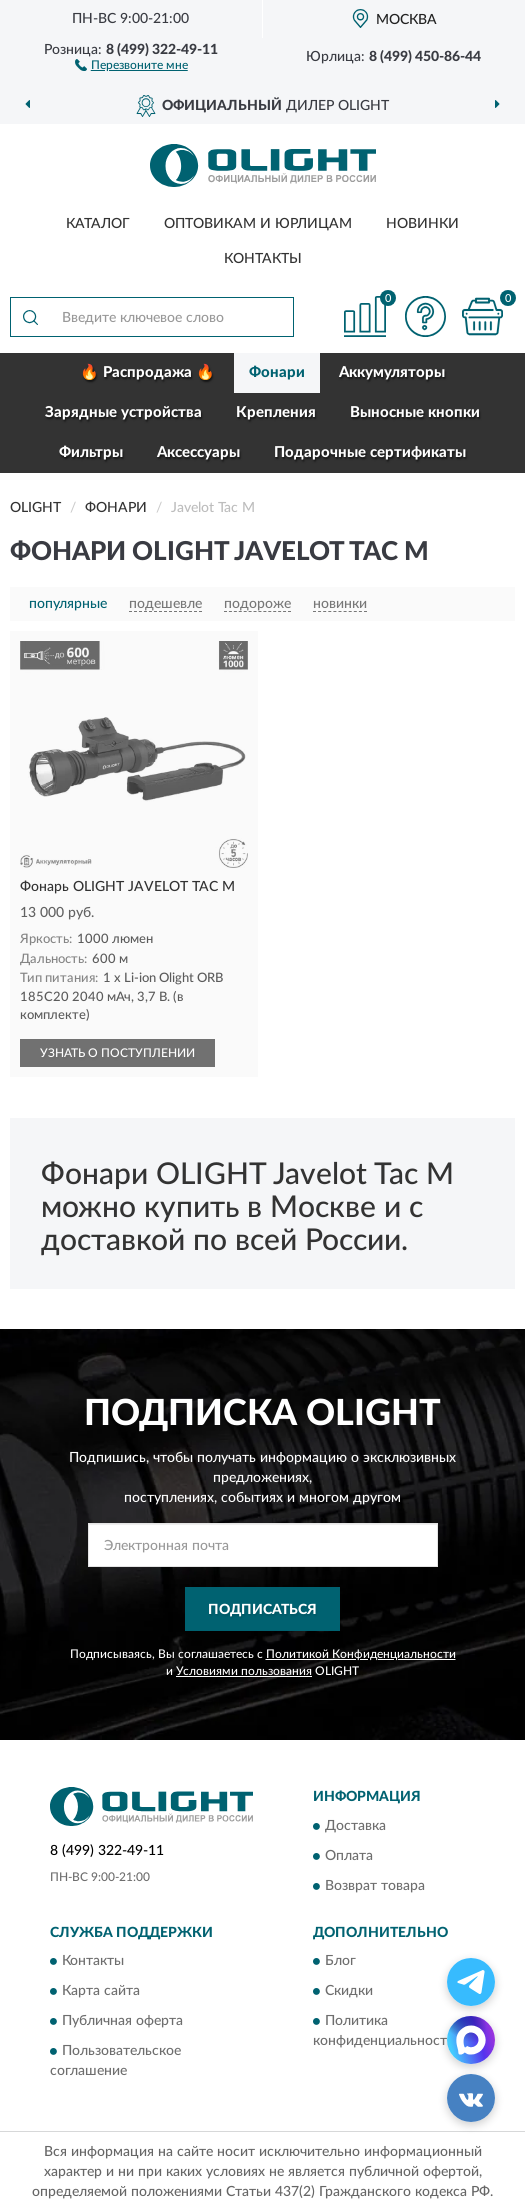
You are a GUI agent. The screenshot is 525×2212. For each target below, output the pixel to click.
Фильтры (91, 452)
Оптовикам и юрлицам (258, 224)
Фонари (277, 372)
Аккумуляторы (392, 372)
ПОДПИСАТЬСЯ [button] (262, 1610)
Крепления (276, 412)
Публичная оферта (122, 2022)
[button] (131, 64)
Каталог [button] (98, 224)
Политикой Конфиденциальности (361, 1654)
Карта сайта (101, 1992)
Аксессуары (198, 452)
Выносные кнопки (415, 412)
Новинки (422, 224)
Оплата (349, 1856)
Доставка (355, 1826)
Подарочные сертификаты (370, 452)
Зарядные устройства (123, 412)
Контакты (263, 259)
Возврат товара (375, 1886)
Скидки (349, 1992)
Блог (340, 1962)
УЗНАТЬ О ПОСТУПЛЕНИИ (117, 1053)
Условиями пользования (244, 1671)
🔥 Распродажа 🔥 (147, 372)
